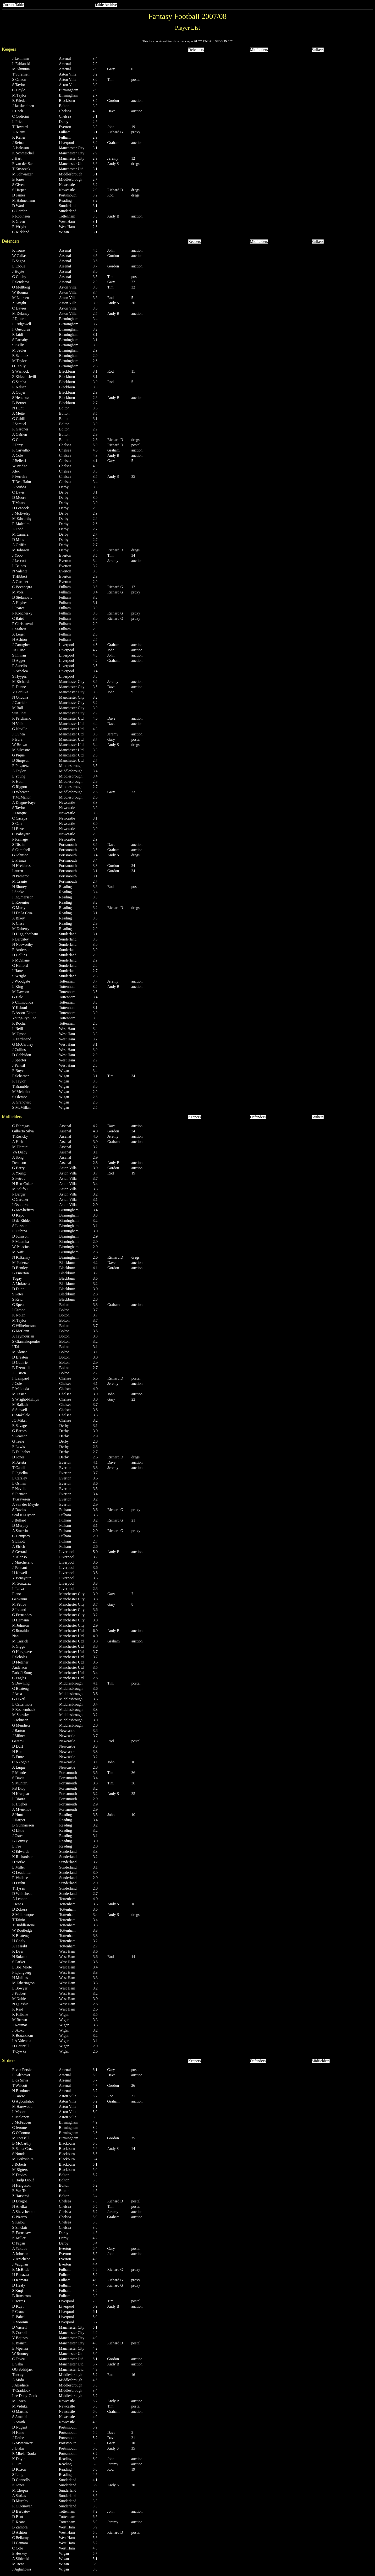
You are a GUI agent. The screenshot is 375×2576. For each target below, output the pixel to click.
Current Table (13, 5)
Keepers (194, 241)
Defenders (196, 50)
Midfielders (259, 50)
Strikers (318, 50)
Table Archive (106, 5)
